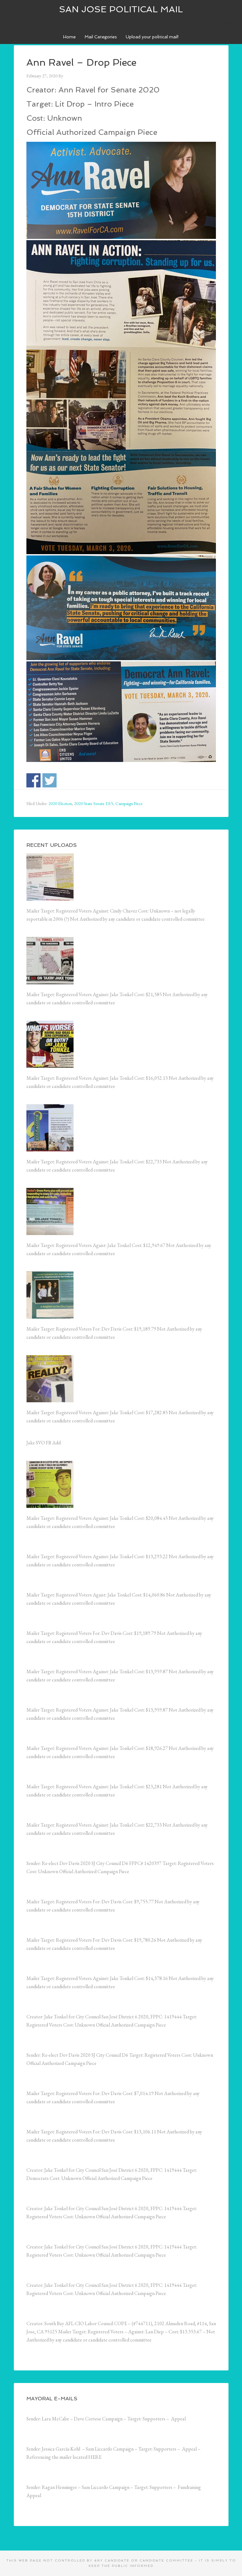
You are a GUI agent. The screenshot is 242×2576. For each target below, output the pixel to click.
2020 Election (60, 803)
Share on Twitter (49, 780)
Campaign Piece (129, 803)
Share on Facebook (33, 780)
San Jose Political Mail (121, 9)
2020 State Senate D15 (93, 803)
